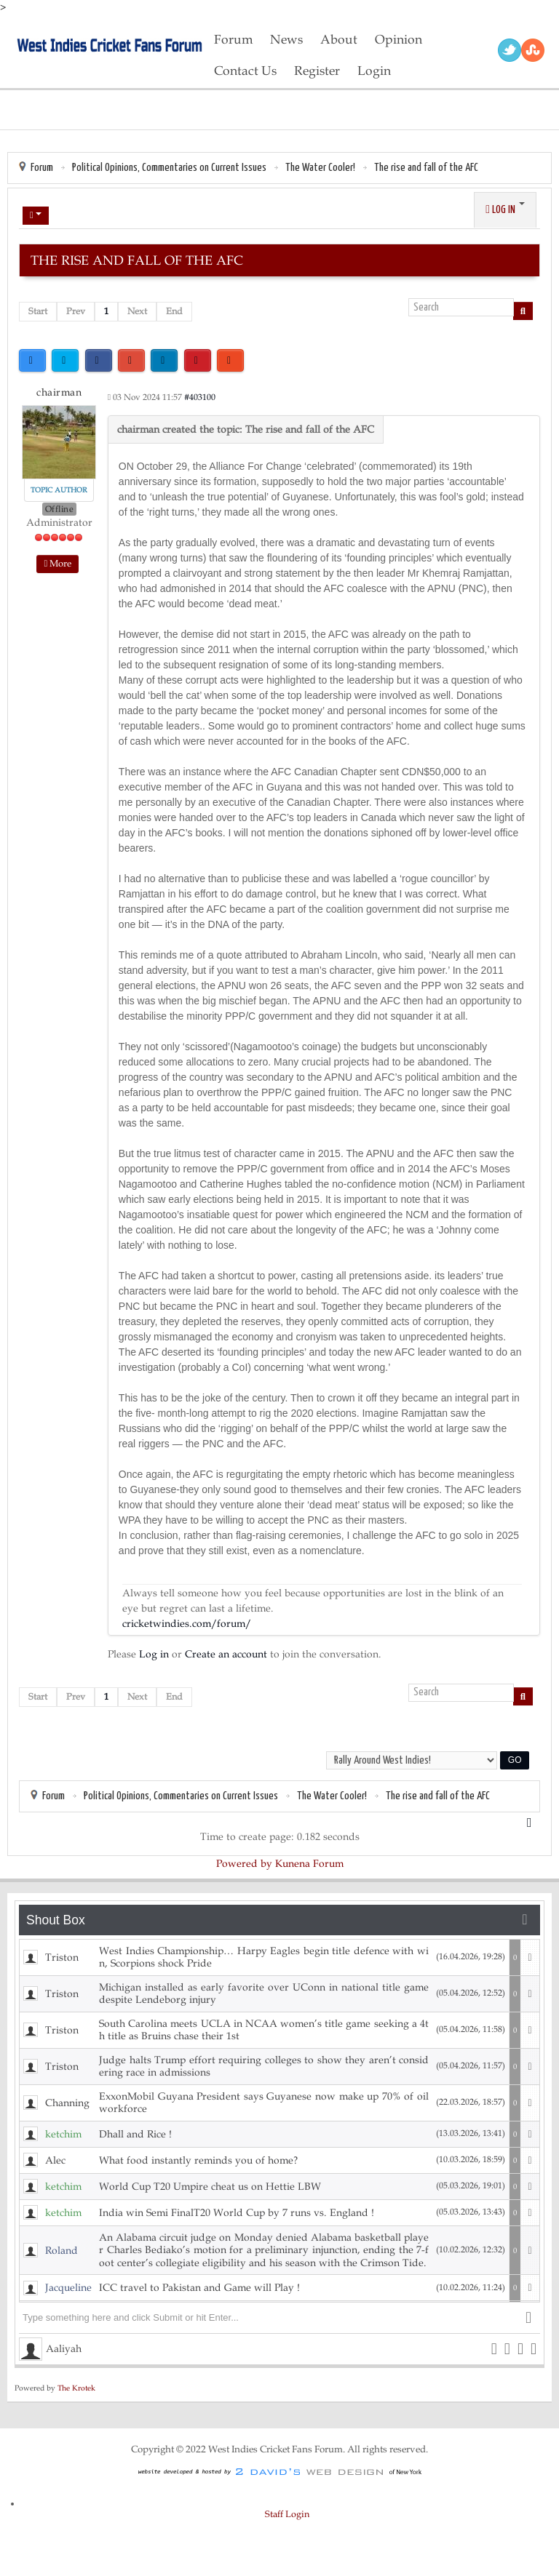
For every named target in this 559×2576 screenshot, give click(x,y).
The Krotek (76, 2388)
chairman (59, 392)
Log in (154, 1654)
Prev (75, 311)
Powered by (244, 1863)
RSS (532, 50)
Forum (42, 167)
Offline (59, 509)
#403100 (199, 397)
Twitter (509, 50)
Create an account (226, 1654)
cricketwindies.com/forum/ (186, 1623)
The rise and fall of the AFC (426, 167)
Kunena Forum (309, 1863)
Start (37, 311)
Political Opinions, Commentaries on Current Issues (169, 167)
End (174, 311)
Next (137, 311)
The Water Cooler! (320, 167)
